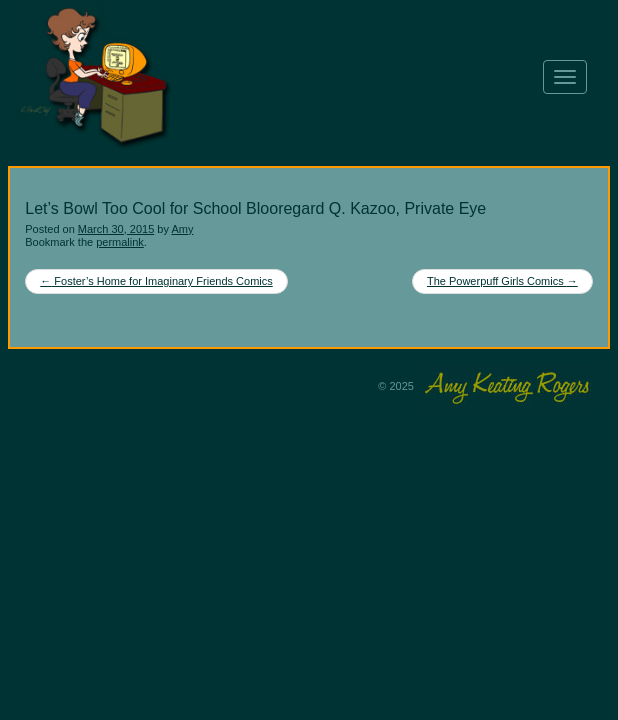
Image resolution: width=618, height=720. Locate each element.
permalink (120, 242)
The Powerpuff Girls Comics (502, 281)
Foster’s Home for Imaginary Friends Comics (156, 281)
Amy (182, 229)
